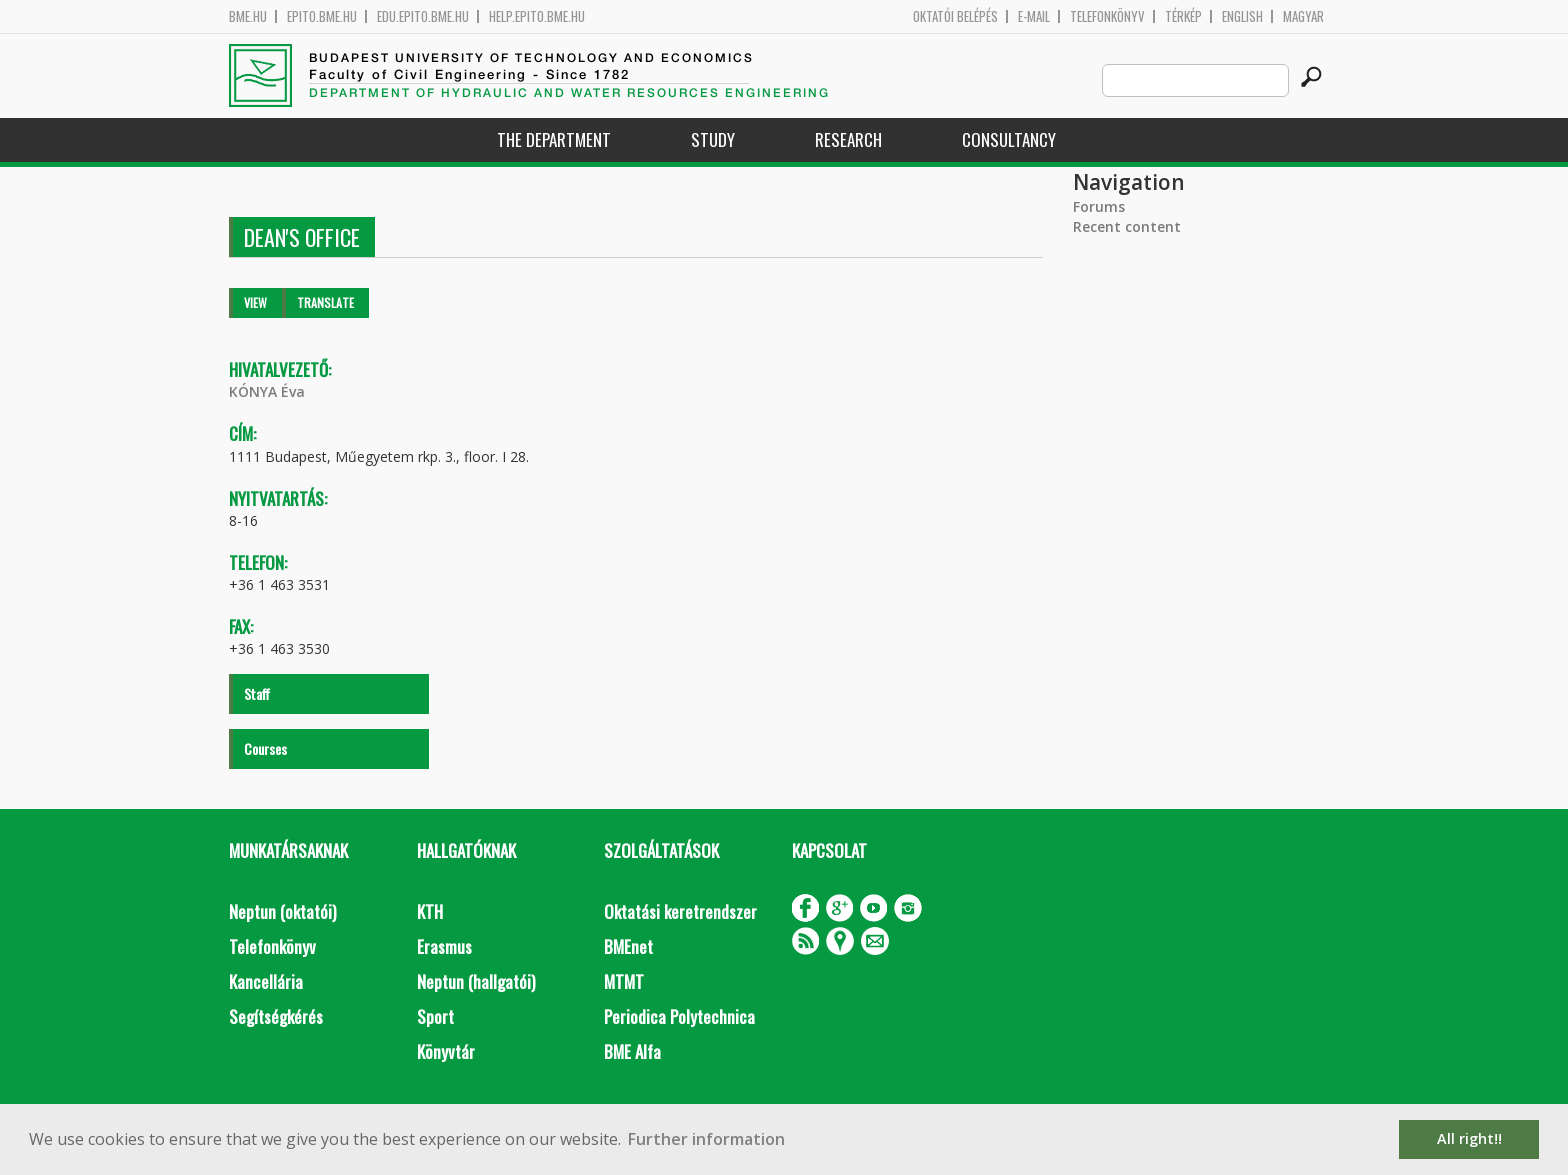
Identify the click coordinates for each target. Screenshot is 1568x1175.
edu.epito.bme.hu (423, 16)
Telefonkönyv (1107, 16)
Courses (265, 748)
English (1242, 16)
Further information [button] (706, 1139)
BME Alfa (632, 1051)
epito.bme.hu (322, 16)
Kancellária (266, 981)
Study (713, 139)
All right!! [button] (1469, 1138)
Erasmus (444, 946)
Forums (1099, 206)
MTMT (624, 981)
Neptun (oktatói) (282, 911)
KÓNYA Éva (267, 391)
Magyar (1303, 16)
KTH (430, 911)
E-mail (1034, 16)
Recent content (1127, 226)
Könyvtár (446, 1051)
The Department (554, 139)
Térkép (1183, 16)
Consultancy (1009, 139)
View (255, 302)
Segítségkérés (276, 1016)
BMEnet (628, 946)
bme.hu (248, 16)
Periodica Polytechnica (679, 1016)
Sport (435, 1016)
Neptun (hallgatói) (476, 981)
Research (848, 139)
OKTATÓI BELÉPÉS (955, 16)
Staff (257, 693)
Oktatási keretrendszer (680, 911)
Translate (325, 302)
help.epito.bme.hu (537, 16)
